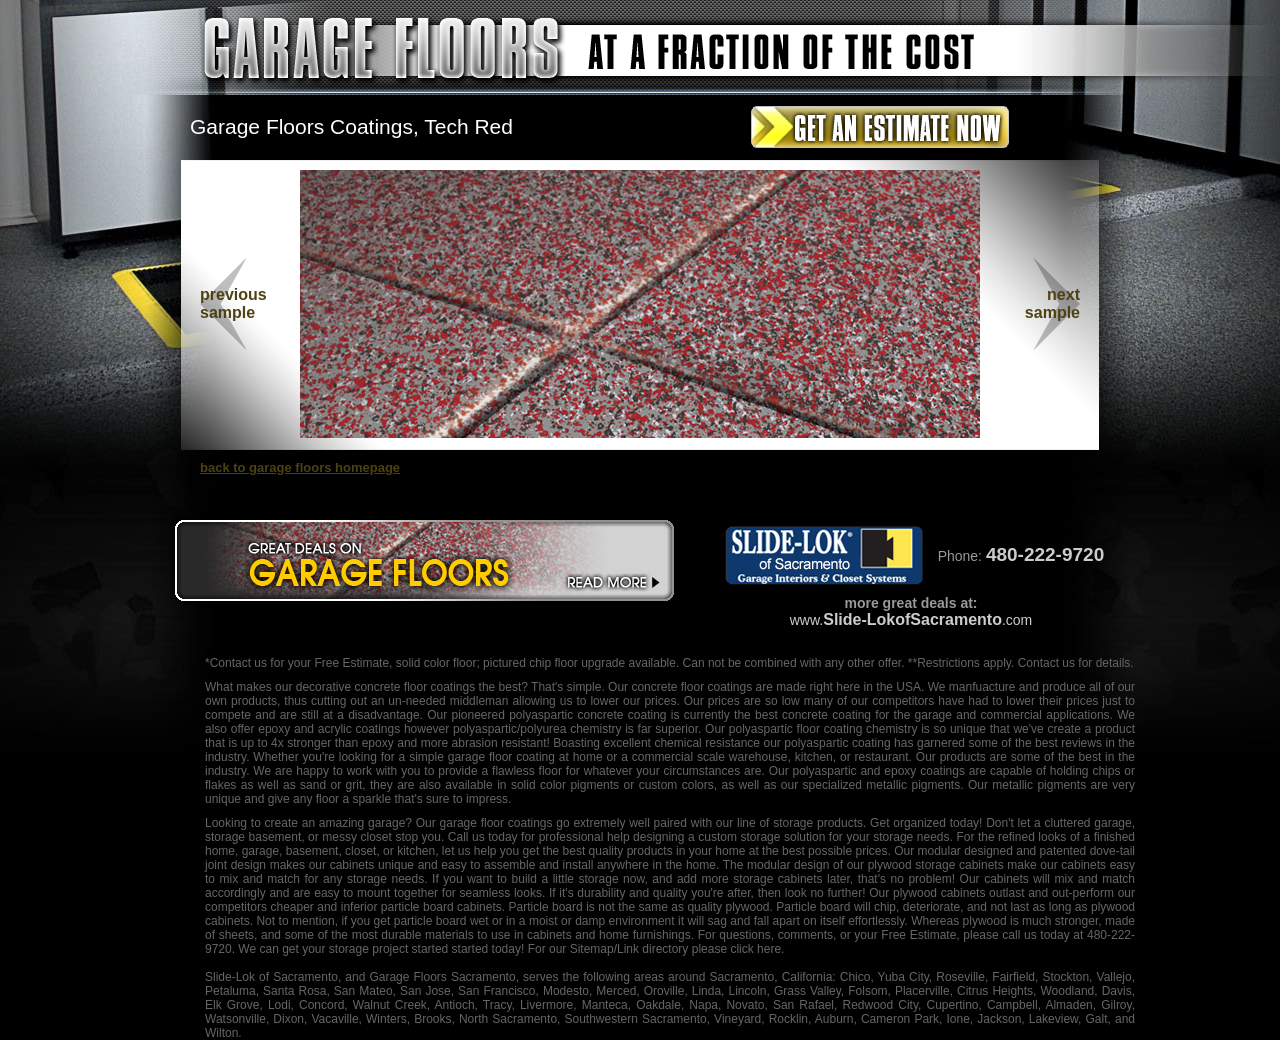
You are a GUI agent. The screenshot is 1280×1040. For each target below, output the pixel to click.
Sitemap (592, 949)
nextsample (1052, 303)
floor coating (829, 729)
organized (919, 823)
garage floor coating (501, 757)
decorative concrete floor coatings (385, 687)
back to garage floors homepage (300, 467)
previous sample (233, 303)
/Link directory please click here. (699, 949)
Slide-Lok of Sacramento (271, 977)
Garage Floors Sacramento (442, 977)
